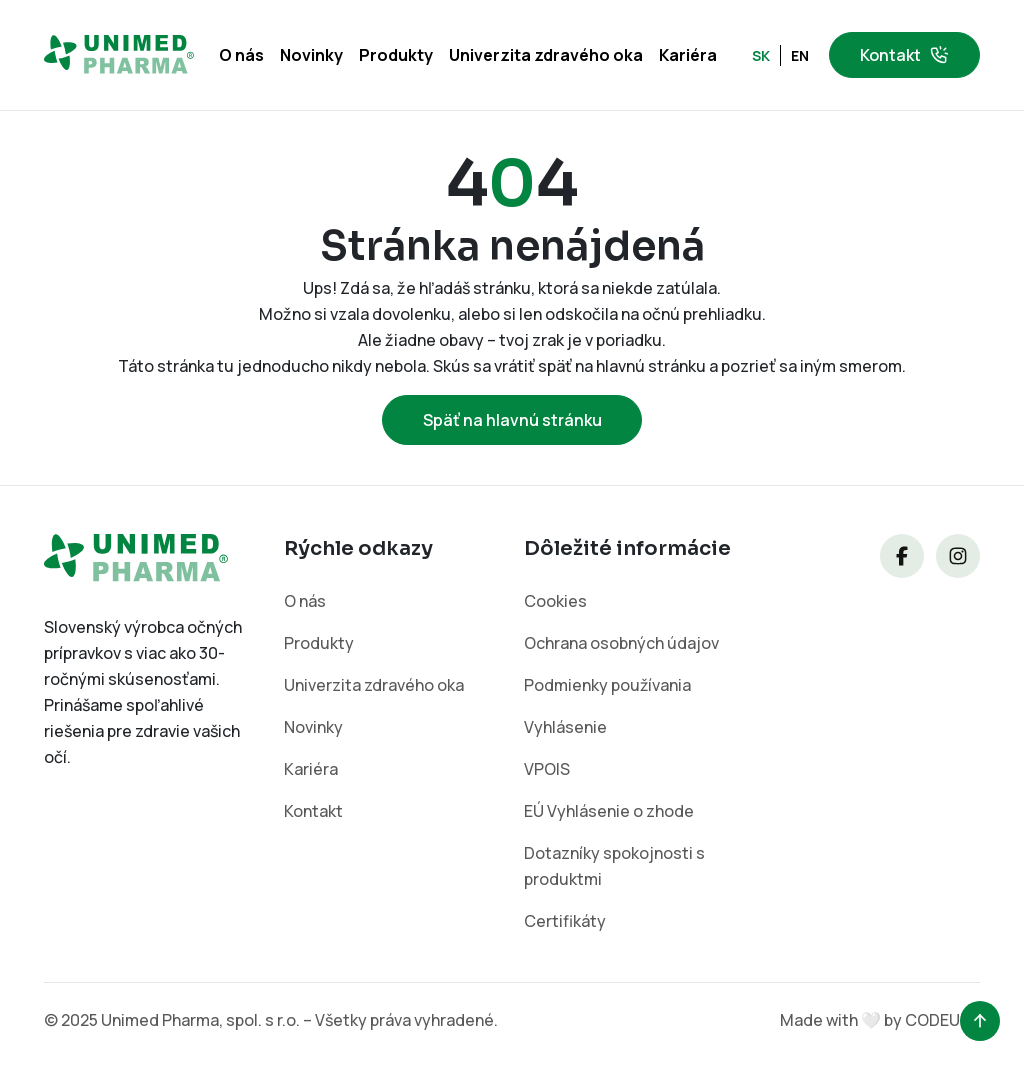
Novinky (311, 55)
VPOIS (547, 769)
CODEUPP (942, 1020)
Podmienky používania (608, 685)
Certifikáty (565, 921)
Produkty (396, 55)
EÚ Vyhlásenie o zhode (609, 811)
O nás (241, 55)
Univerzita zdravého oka (546, 55)
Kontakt (904, 55)
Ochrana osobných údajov (621, 643)
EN (800, 55)
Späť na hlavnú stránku (512, 420)
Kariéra (688, 55)
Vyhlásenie (565, 727)
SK (761, 55)
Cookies (555, 601)
